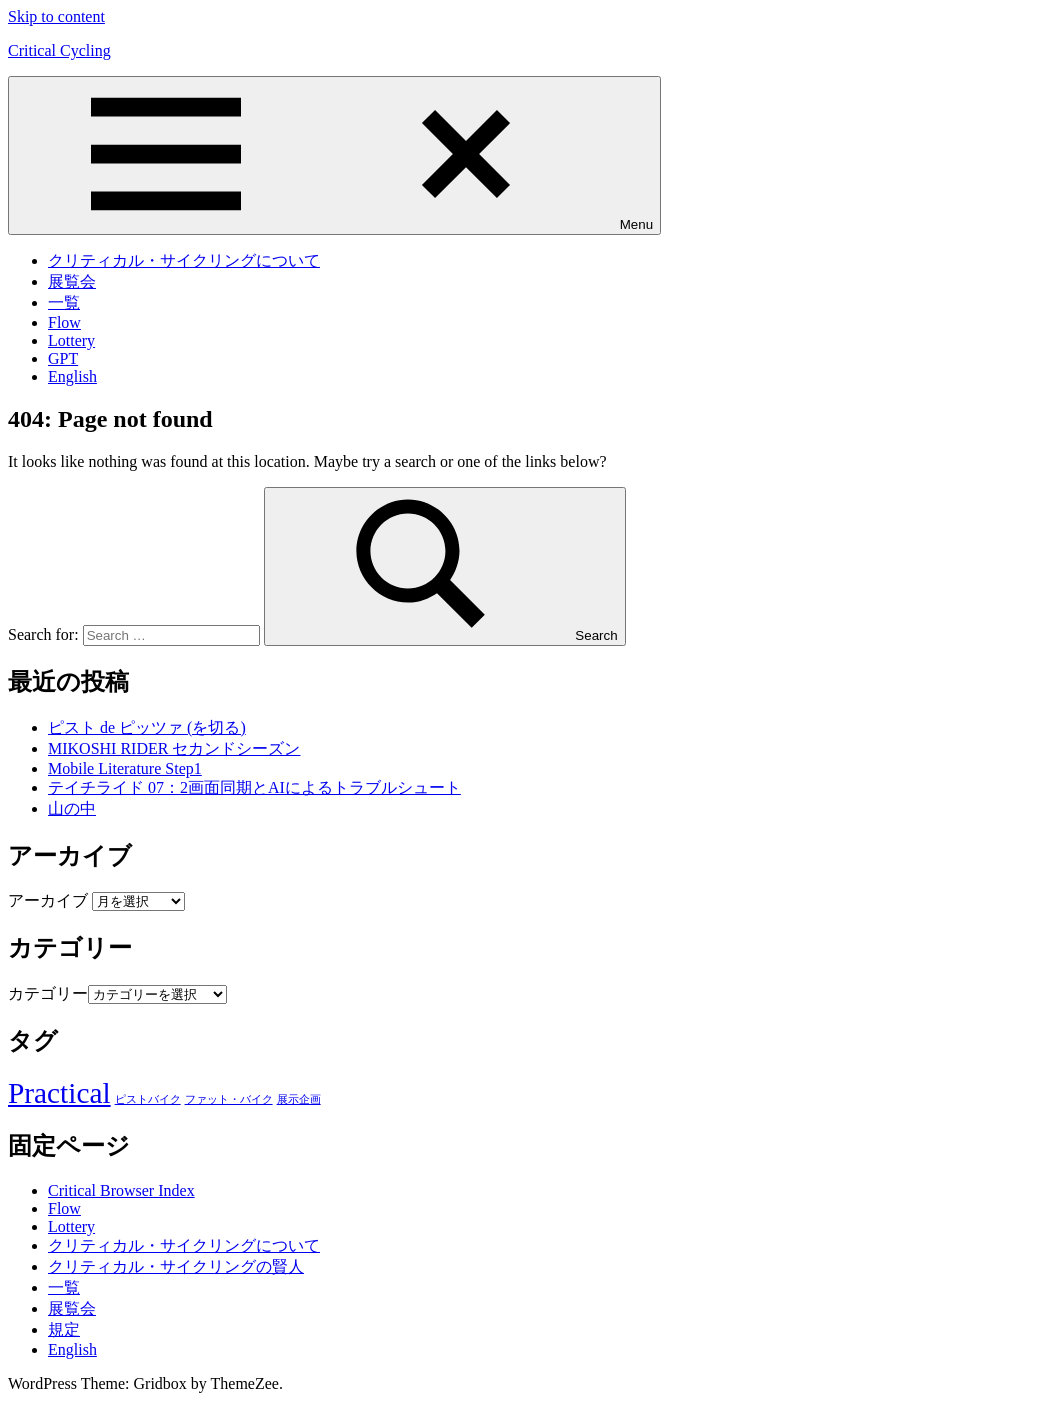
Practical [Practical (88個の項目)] (59, 1093)
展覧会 (72, 281)
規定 (64, 1329)
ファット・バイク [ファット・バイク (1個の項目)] (229, 1099)
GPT (63, 358)
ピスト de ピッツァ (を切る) (147, 727)
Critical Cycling (59, 50)
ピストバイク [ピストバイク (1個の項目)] (148, 1099)
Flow (64, 322)
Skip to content (56, 16)
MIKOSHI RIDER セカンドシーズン (174, 748)
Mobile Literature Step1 (125, 768)
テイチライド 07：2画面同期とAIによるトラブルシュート (254, 787)
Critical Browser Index (121, 1190)
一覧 (64, 302)
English (72, 376)
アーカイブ (48, 900)
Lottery (71, 340)
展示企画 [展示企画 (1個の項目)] (299, 1099)
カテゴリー (48, 993)
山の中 (72, 808)
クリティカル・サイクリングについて (184, 260)
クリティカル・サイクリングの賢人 (176, 1266)
